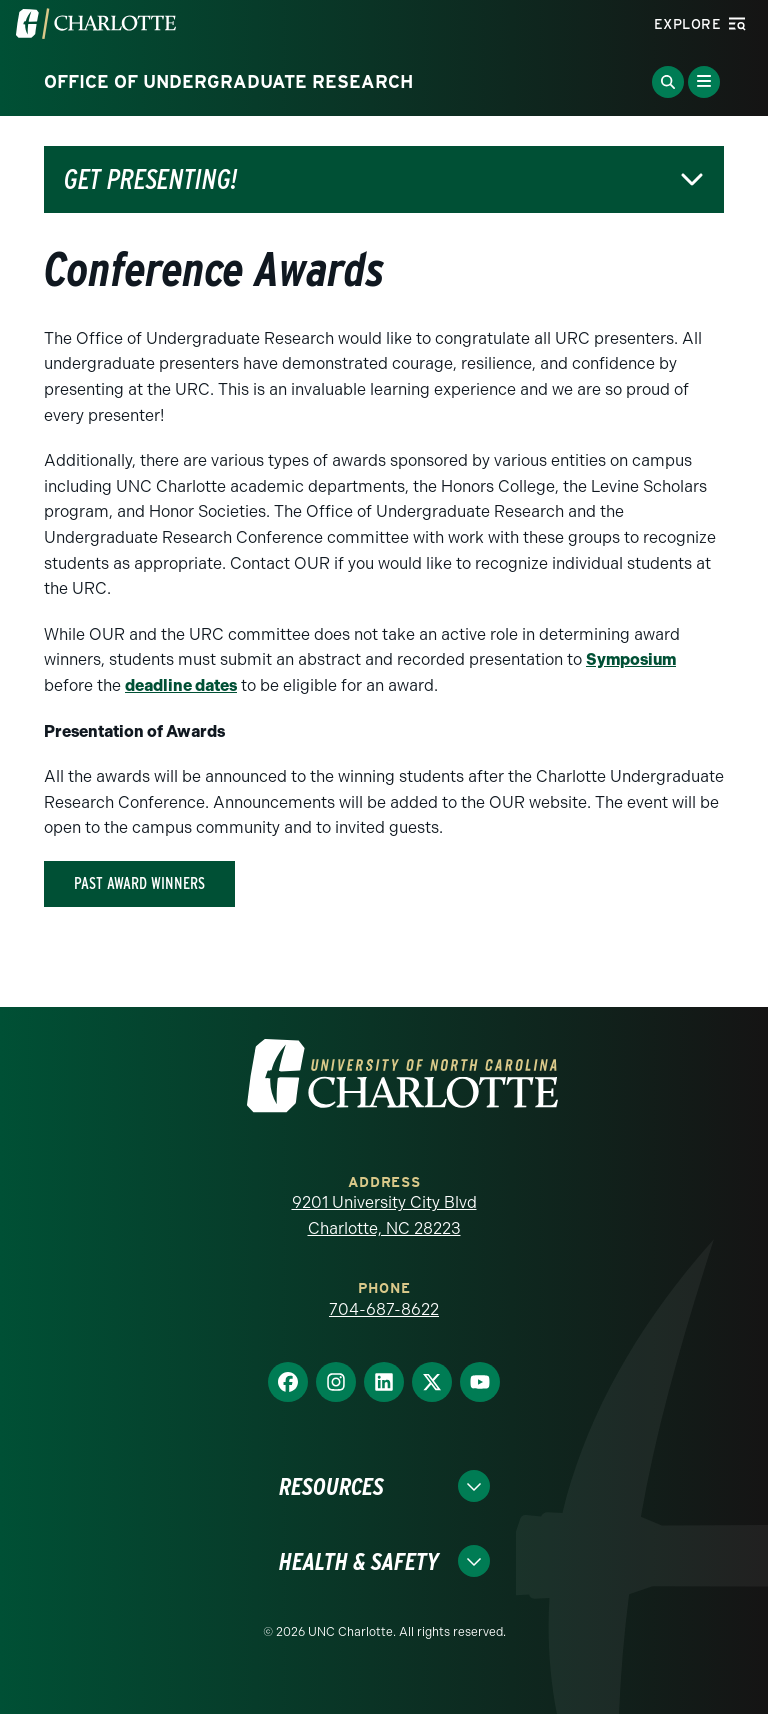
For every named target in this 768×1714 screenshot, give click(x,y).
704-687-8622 (384, 1309)
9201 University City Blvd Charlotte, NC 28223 (384, 1215)
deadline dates (181, 685)
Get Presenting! (151, 179)
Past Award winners (139, 883)
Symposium (631, 659)
